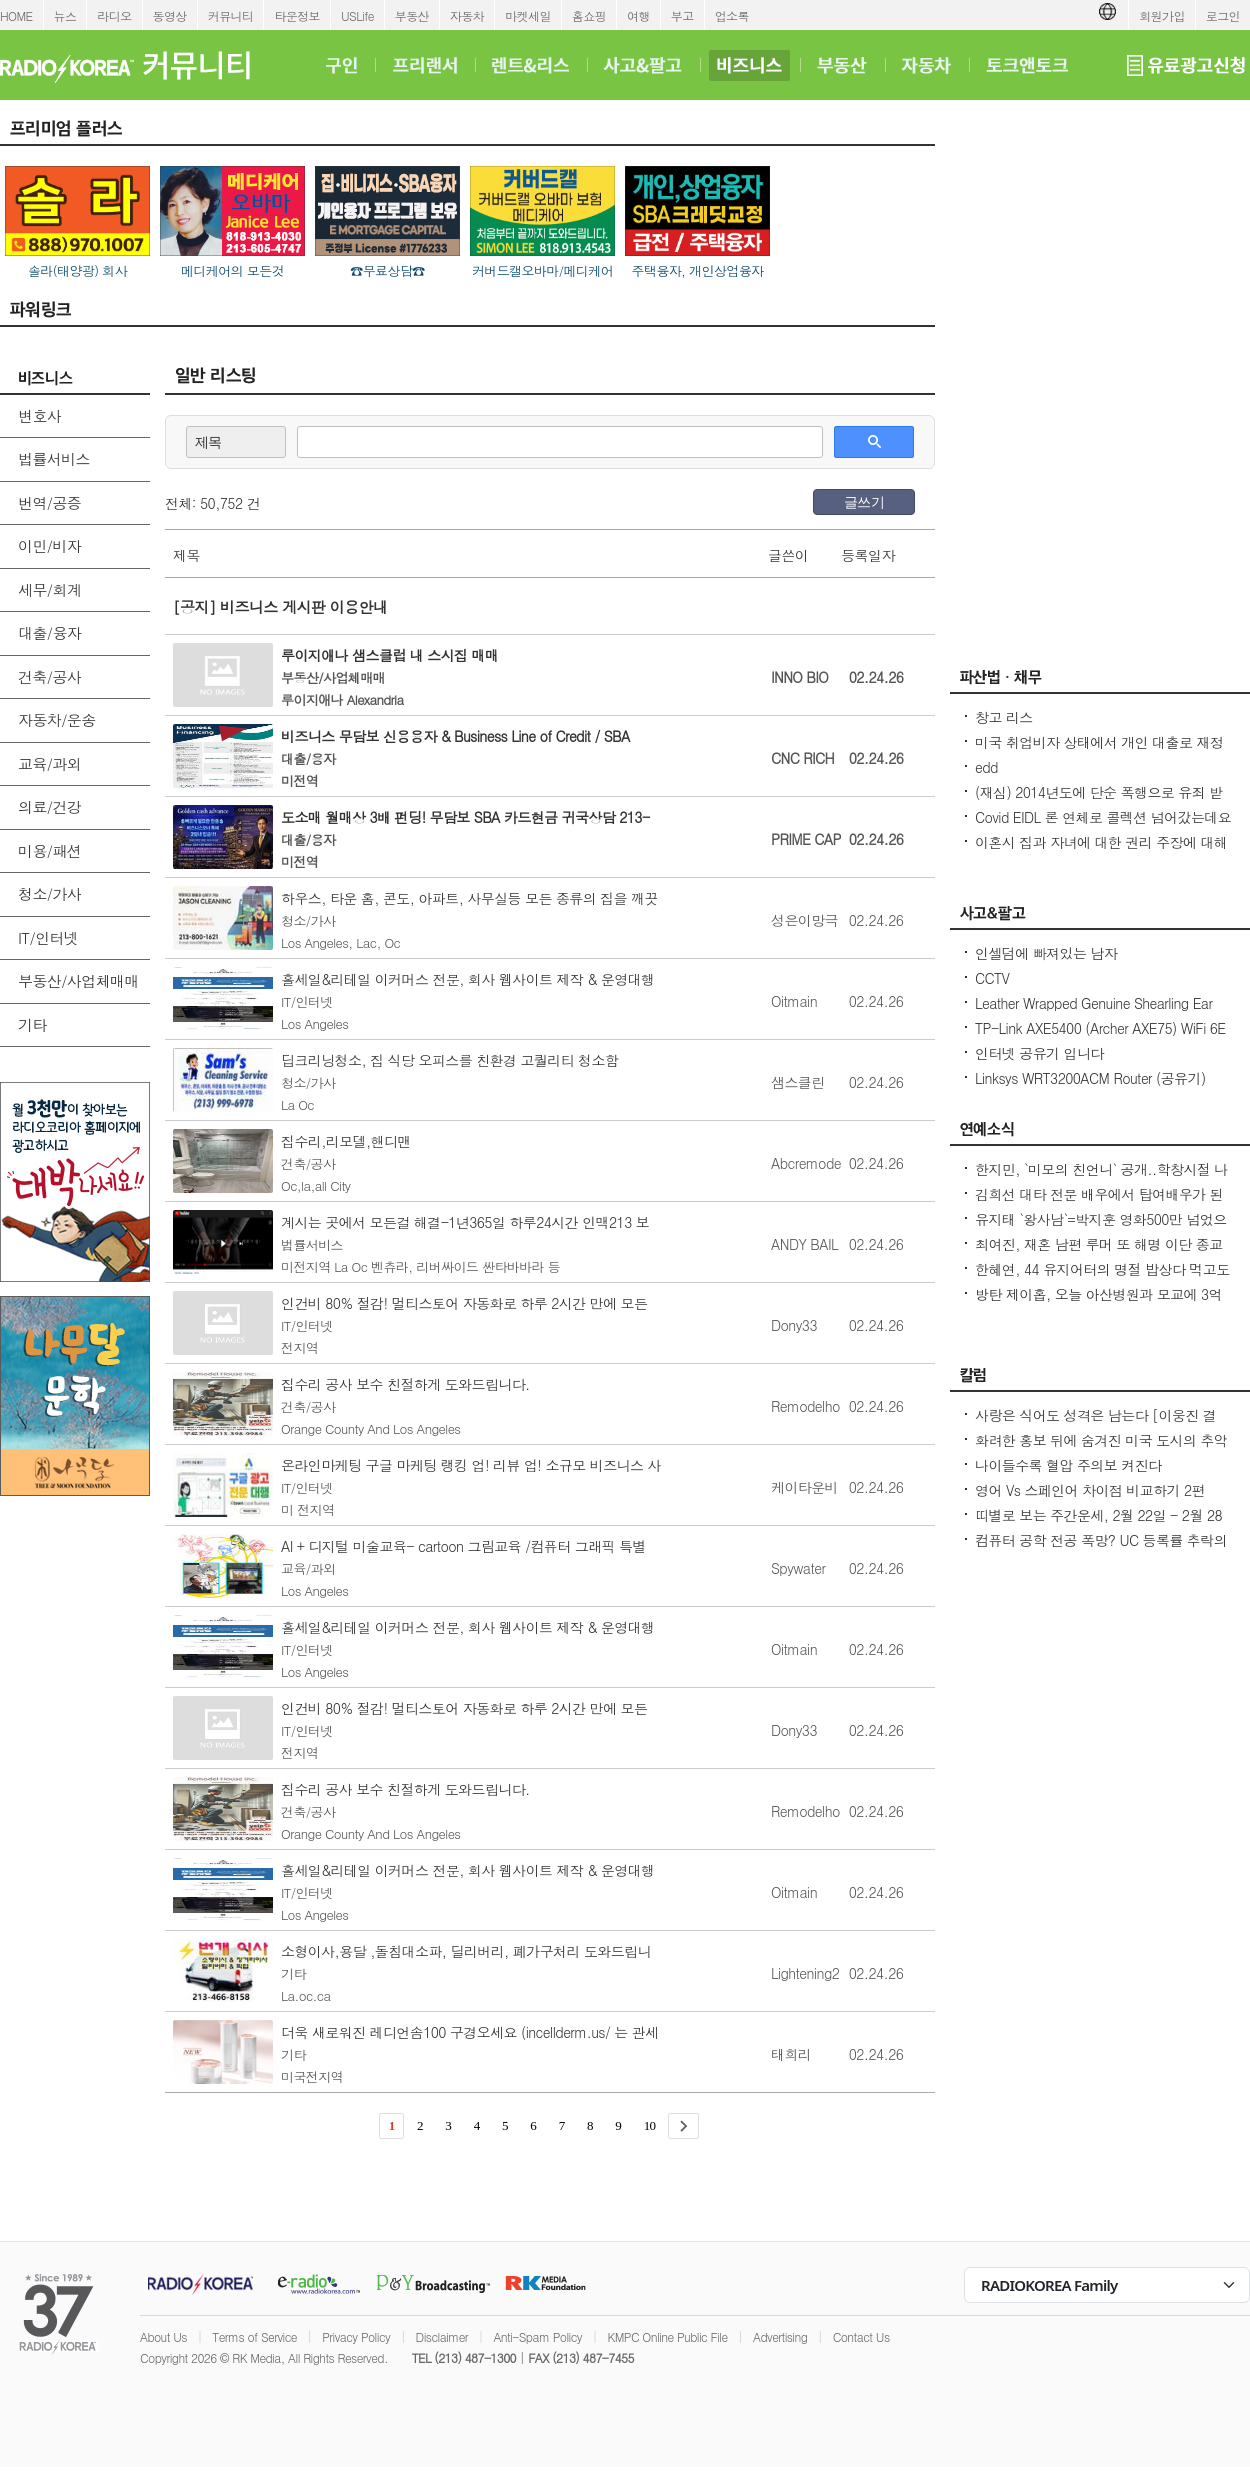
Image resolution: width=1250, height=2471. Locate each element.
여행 (638, 15)
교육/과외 (49, 763)
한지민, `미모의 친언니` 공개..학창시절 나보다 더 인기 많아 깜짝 (1101, 1179)
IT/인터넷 (48, 937)
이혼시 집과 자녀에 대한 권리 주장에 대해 (1101, 842)
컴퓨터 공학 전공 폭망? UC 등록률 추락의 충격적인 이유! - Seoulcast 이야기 (1101, 1550)
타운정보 (297, 15)
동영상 (170, 15)
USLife (357, 15)
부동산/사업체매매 (78, 980)
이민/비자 (49, 545)
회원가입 (1162, 15)
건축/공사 (49, 676)
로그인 (1223, 15)
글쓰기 (864, 502)
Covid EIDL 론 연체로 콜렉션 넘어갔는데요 (1103, 817)
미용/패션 (49, 850)
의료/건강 (49, 806)
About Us (163, 2336)
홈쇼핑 (589, 15)
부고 (682, 15)
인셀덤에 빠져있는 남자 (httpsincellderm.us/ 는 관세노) (1067, 963)
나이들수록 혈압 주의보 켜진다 (1068, 1465)
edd (986, 767)
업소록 (732, 15)
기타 (32, 1024)
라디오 (114, 15)
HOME (16, 15)
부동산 (412, 15)
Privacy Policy (356, 2336)
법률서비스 (54, 458)
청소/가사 (49, 893)
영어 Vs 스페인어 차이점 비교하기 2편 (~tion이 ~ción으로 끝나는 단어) (1090, 1500)
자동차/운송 (57, 719)
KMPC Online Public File (667, 2336)
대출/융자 (49, 632)
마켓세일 (528, 15)
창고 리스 (1004, 717)
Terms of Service (254, 2336)
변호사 (39, 415)
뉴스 (65, 15)
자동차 (467, 15)
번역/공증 (49, 502)
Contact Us (861, 2336)
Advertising (780, 2336)
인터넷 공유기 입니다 (1039, 1053)
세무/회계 (49, 589)
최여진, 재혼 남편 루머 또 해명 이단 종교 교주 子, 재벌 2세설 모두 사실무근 (1099, 1254)
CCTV (992, 978)
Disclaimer (442, 2336)
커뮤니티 (231, 15)
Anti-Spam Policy (537, 2336)
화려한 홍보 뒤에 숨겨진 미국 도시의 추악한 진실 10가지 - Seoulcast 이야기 (1101, 1450)
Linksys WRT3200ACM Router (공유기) (1090, 1078)
